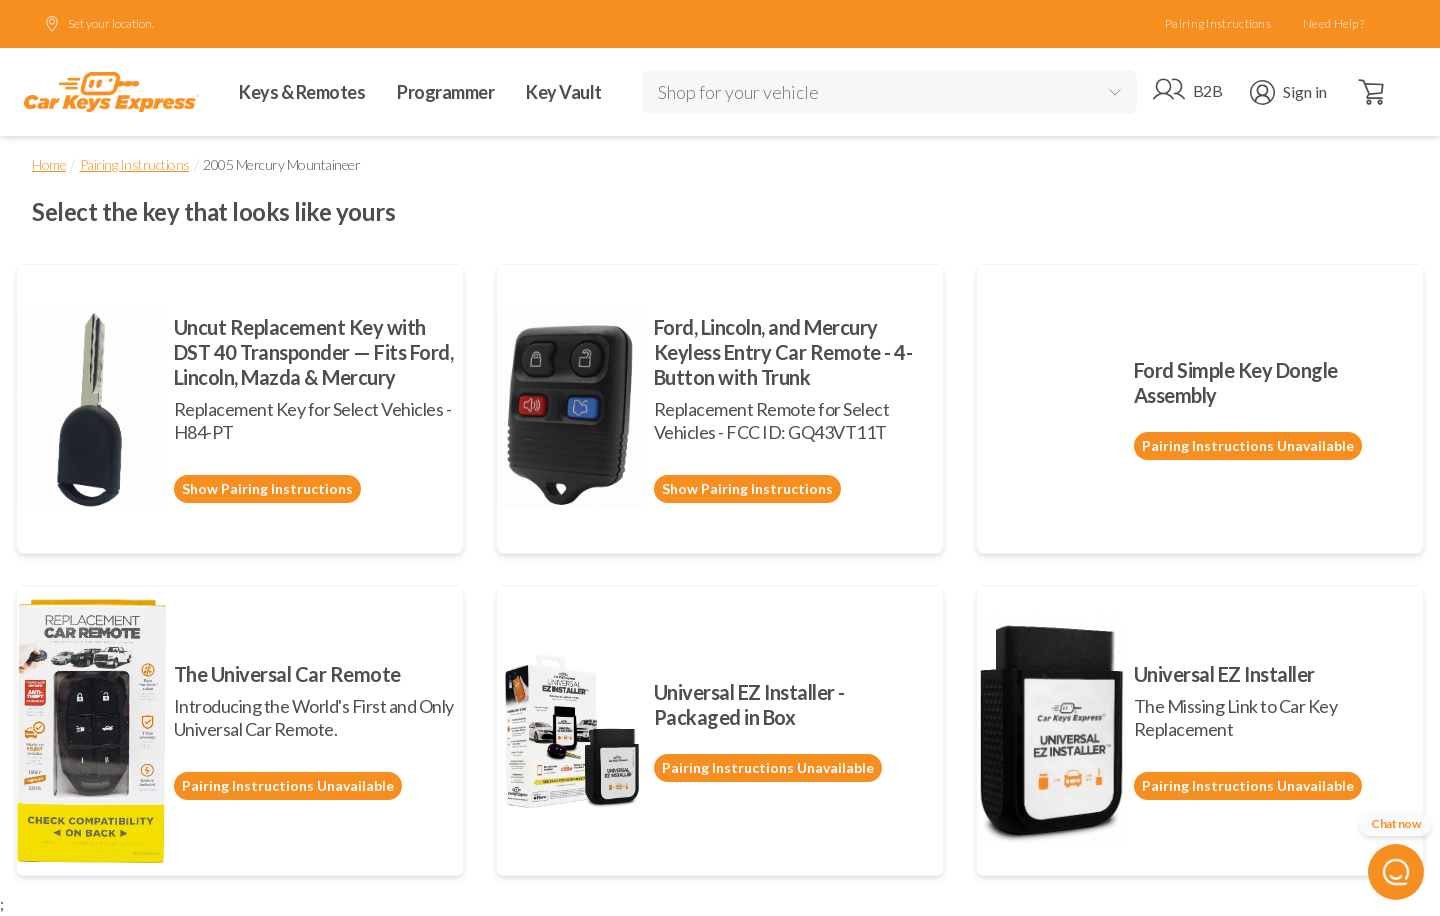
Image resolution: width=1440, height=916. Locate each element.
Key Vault (564, 92)
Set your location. (99, 24)
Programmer (445, 92)
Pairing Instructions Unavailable (1248, 445)
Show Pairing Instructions (267, 488)
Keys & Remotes (302, 92)
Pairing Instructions (1218, 23)
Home (49, 164)
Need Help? (1333, 23)
